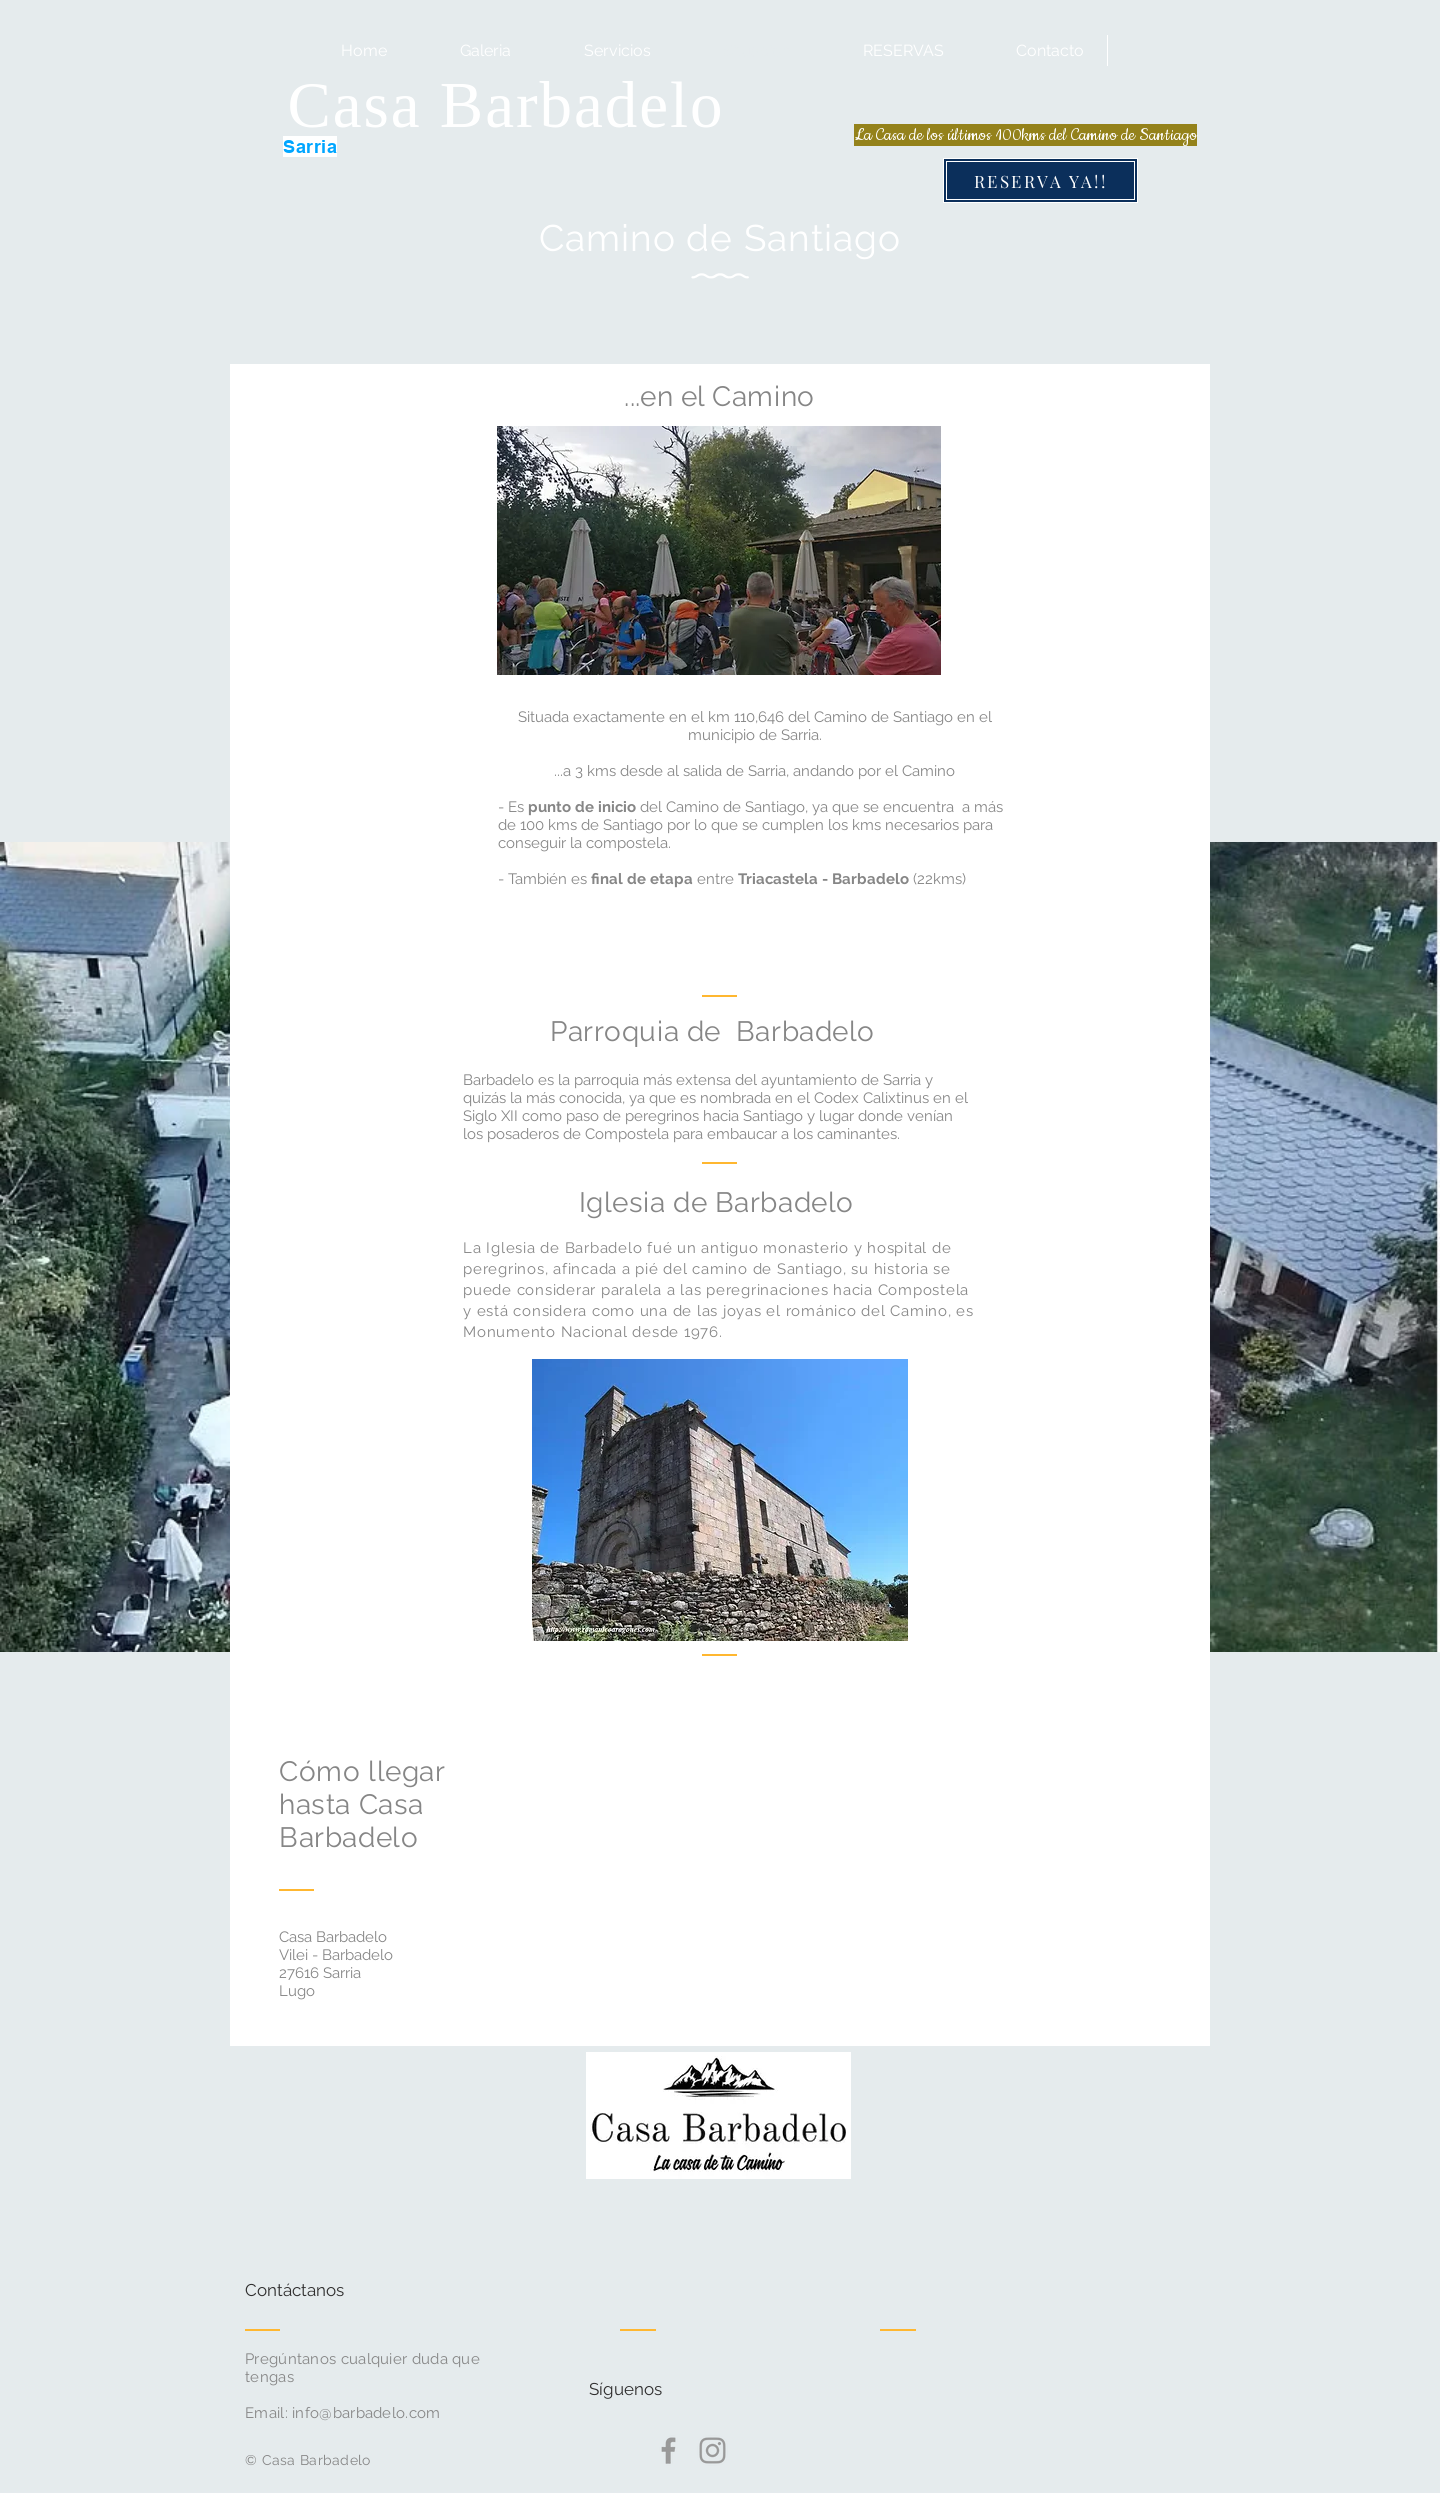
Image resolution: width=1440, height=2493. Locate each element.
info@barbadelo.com (366, 2413)
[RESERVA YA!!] (1040, 180)
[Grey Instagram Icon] (712, 2450)
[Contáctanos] (320, 2291)
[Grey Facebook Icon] (668, 2450)
